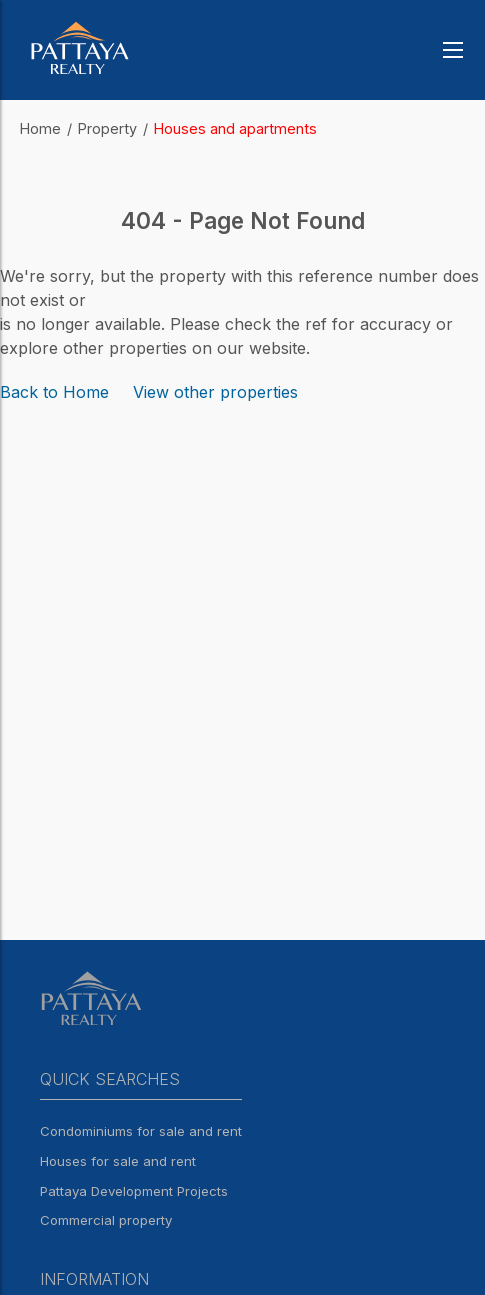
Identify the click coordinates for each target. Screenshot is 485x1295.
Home (40, 128)
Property (107, 128)
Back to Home (54, 392)
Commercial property (106, 1220)
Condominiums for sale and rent (141, 1131)
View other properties (215, 392)
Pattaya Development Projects (134, 1191)
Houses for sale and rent (118, 1161)
